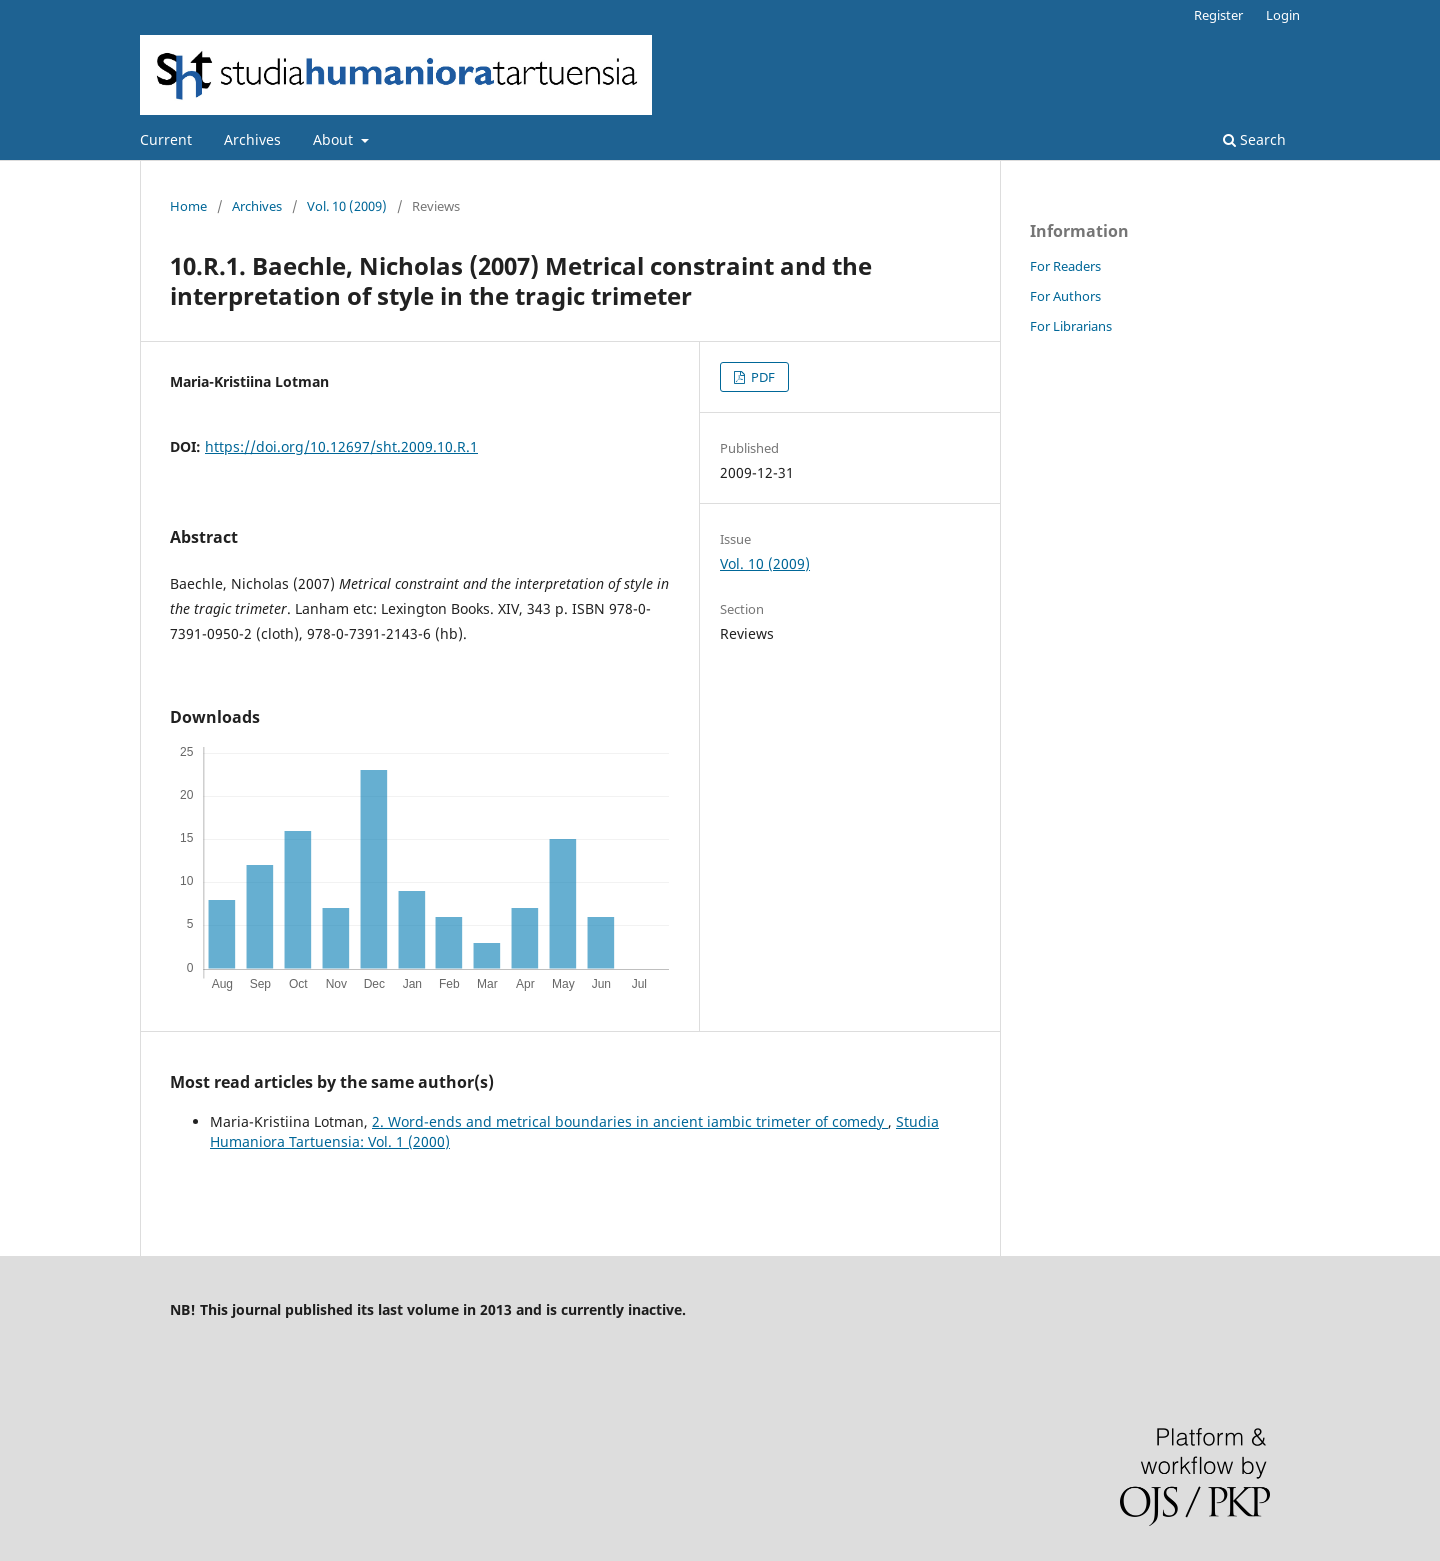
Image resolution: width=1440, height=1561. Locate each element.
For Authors (1065, 296)
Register (1218, 15)
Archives (252, 139)
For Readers (1065, 266)
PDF (761, 377)
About (335, 139)
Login (1283, 15)
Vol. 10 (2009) (347, 206)
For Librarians (1071, 326)
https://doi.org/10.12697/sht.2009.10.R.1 (341, 446)
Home (188, 206)
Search (1254, 139)
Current (166, 139)
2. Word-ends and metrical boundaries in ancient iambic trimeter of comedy (630, 1121)
